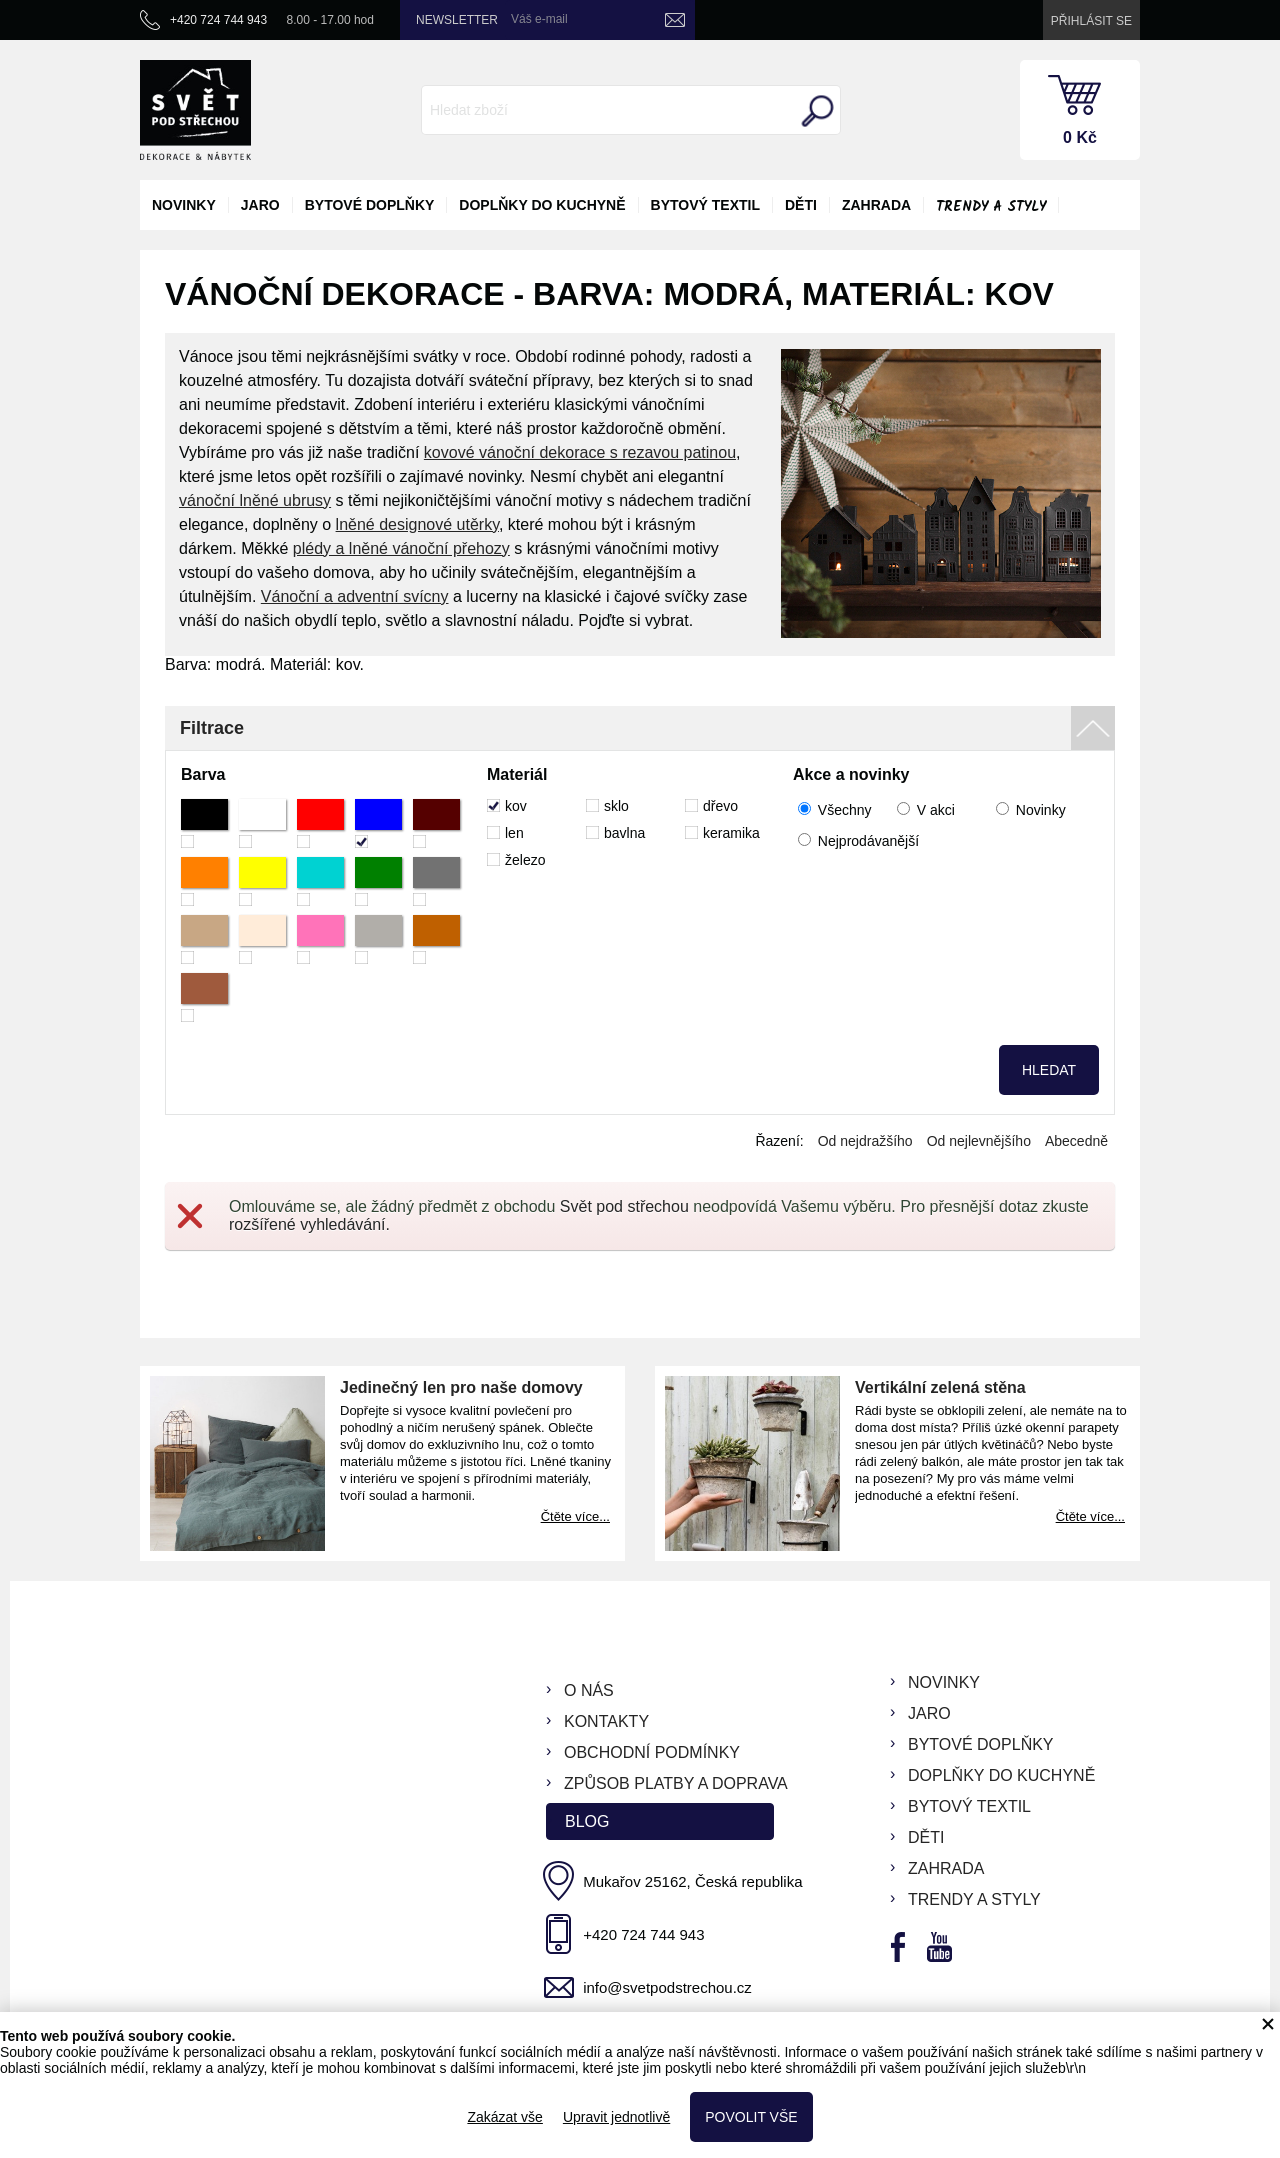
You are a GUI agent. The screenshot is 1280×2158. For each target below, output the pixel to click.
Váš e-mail (539, 19)
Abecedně (1076, 1141)
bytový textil (705, 205)
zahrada (876, 205)
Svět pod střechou (624, 1206)
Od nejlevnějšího (979, 1141)
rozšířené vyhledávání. (309, 1224)
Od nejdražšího (865, 1141)
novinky (184, 205)
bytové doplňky (370, 205)
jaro (260, 205)
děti (801, 205)
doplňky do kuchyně (542, 205)
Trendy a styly (991, 207)
